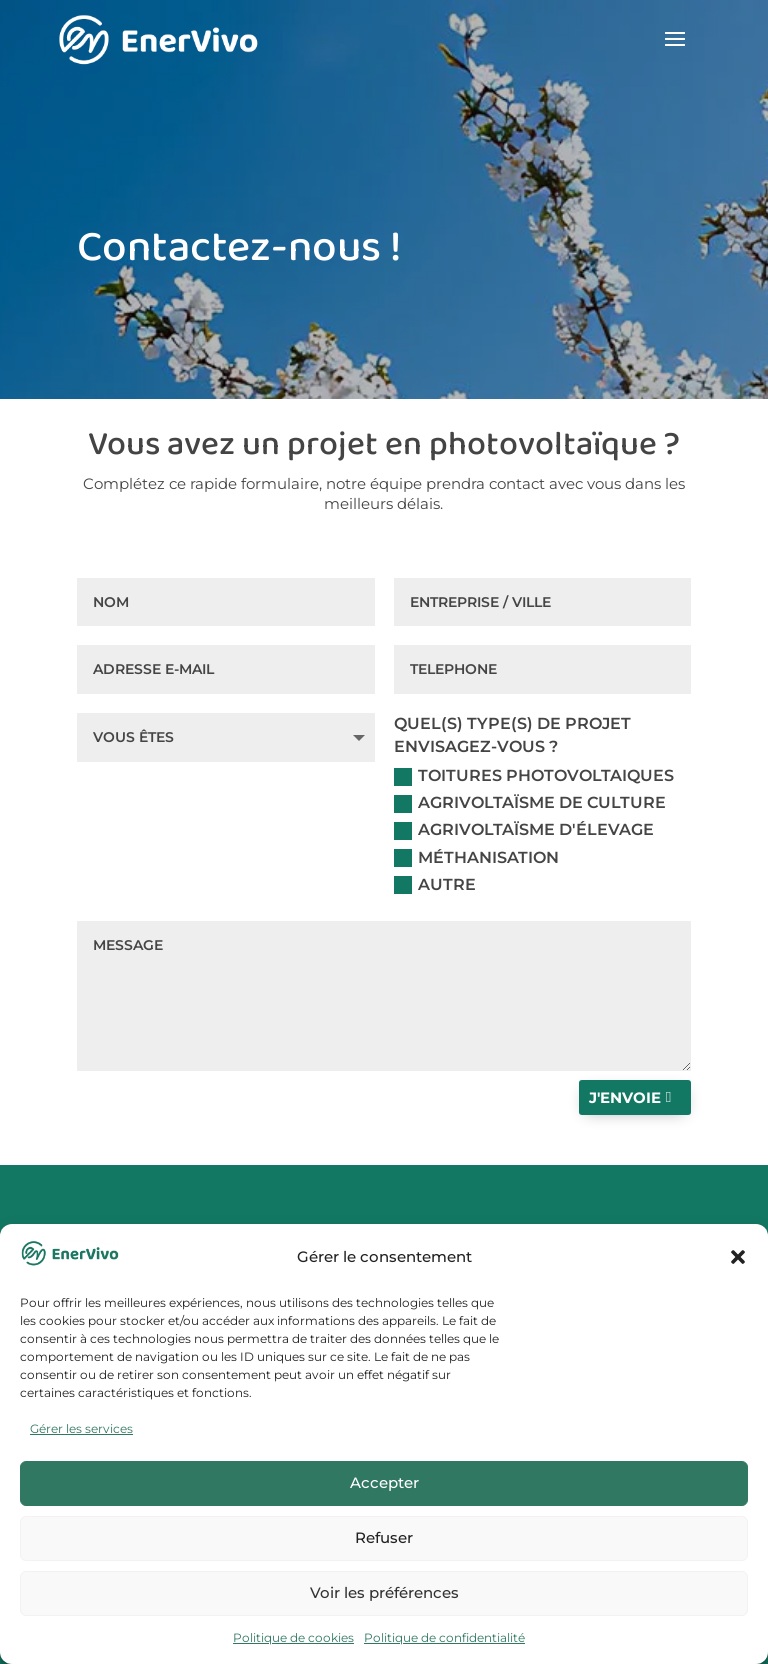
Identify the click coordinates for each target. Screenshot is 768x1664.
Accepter (384, 1482)
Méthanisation (476, 858)
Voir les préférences (384, 1592)
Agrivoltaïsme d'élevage (524, 830)
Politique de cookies (293, 1637)
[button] (738, 1257)
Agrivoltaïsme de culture (530, 803)
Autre (435, 885)
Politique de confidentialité (444, 1637)
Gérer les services (81, 1428)
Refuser (384, 1537)
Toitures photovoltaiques (534, 776)
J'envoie (625, 1097)
